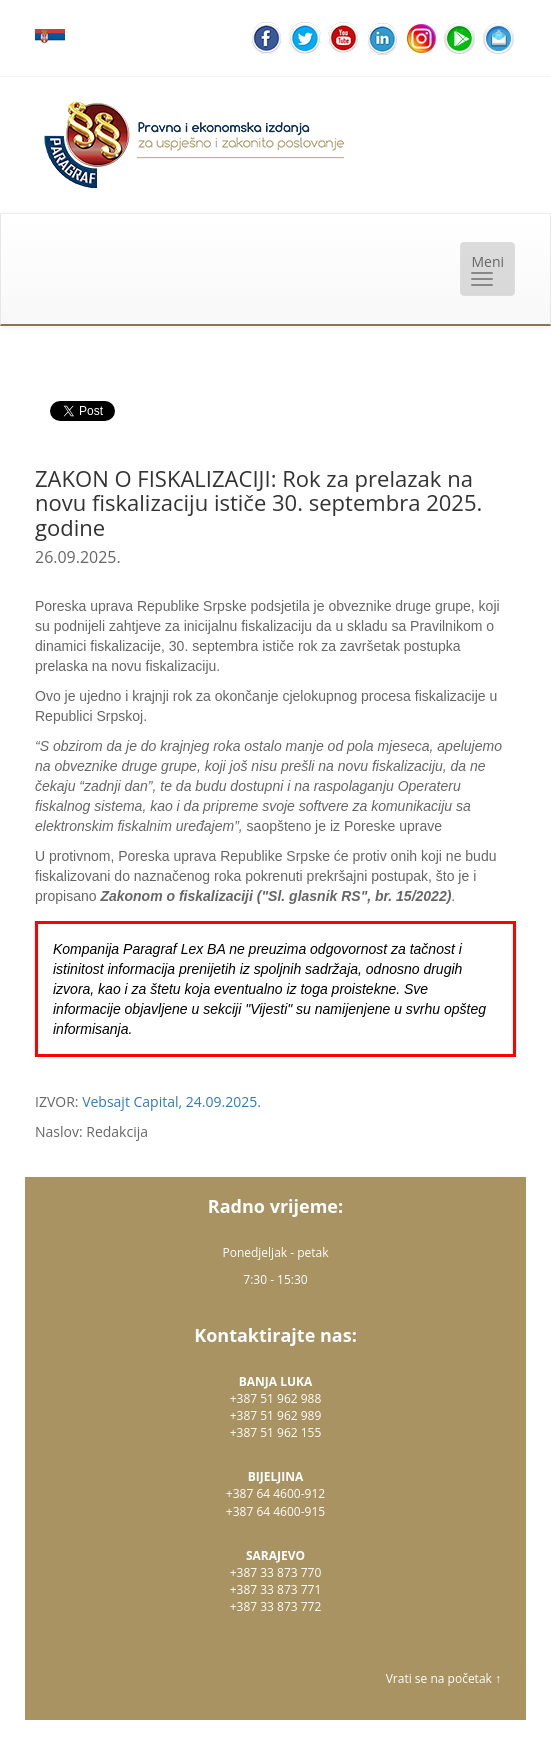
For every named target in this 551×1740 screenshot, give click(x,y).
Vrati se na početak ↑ (443, 1678)
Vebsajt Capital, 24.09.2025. (171, 1101)
